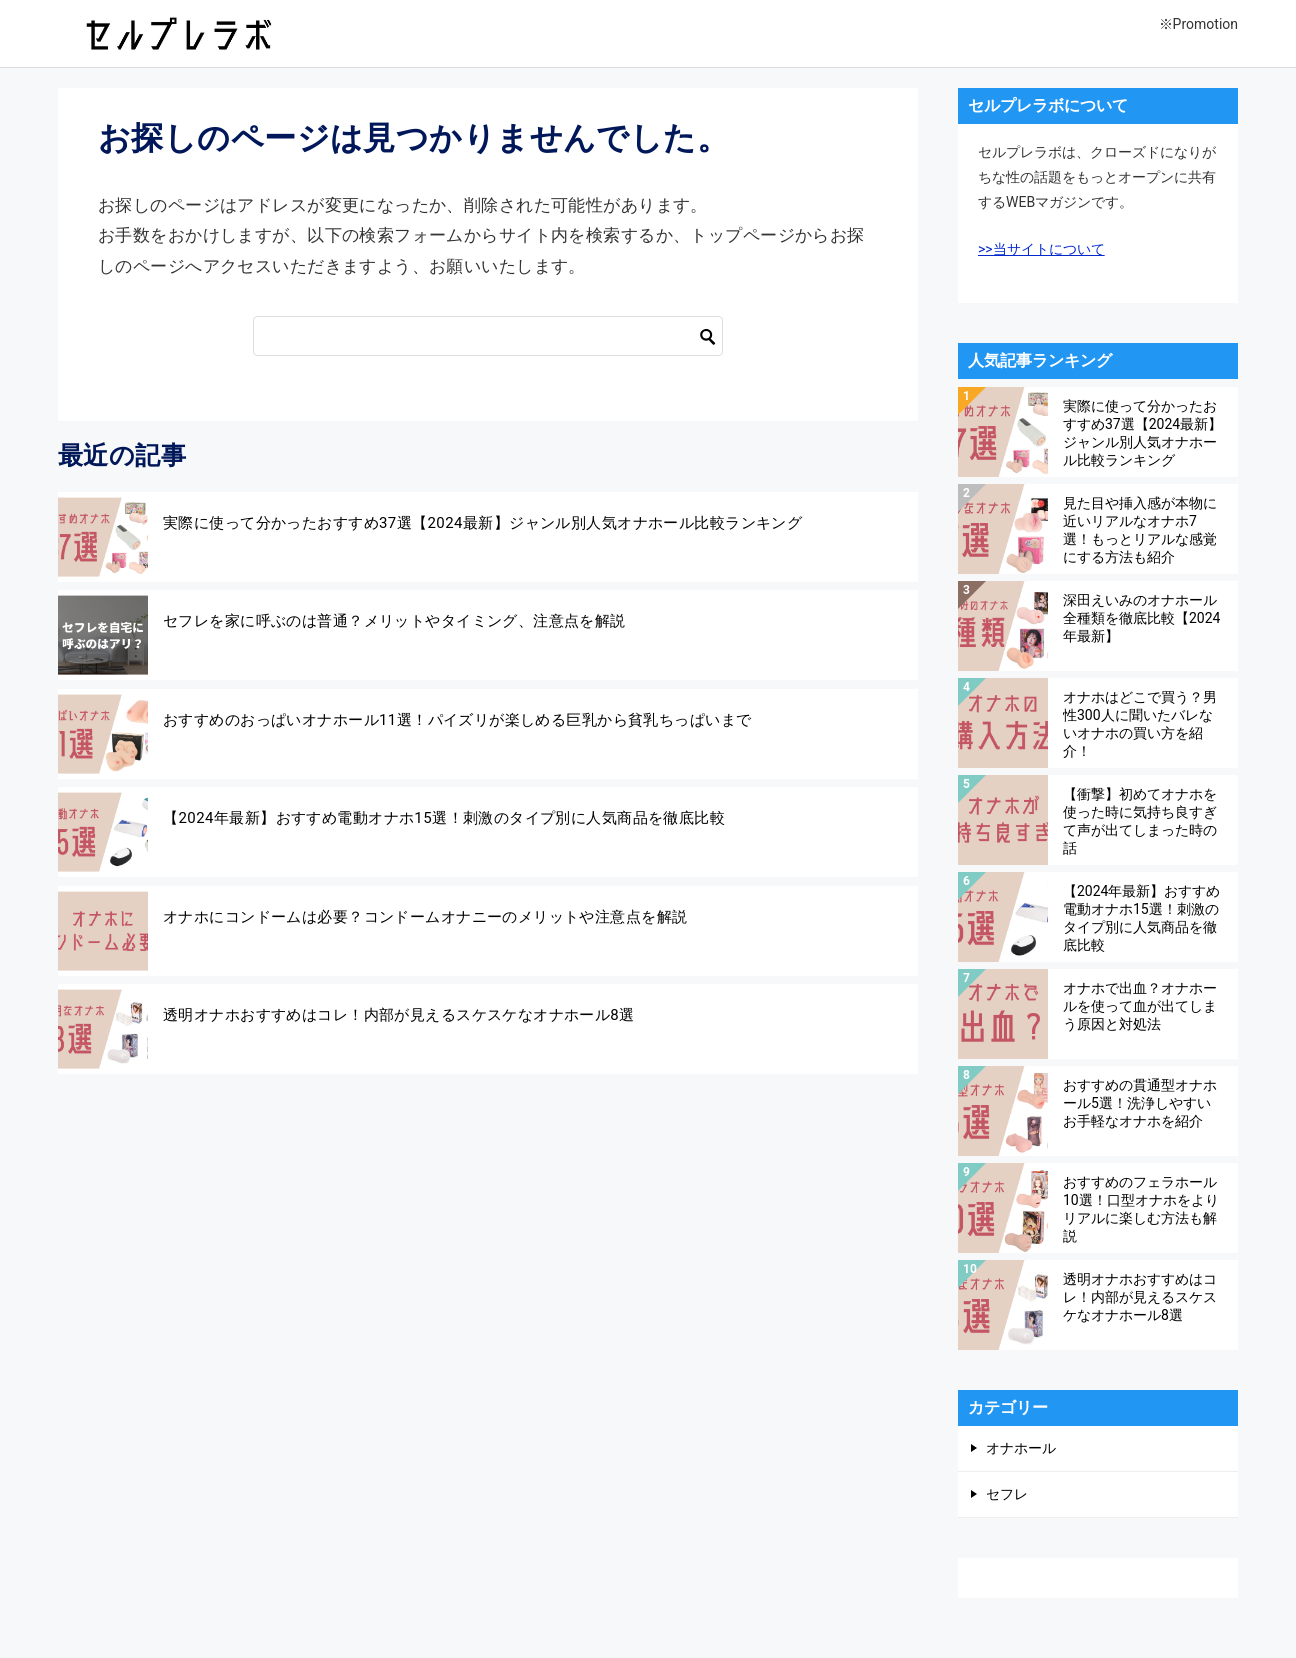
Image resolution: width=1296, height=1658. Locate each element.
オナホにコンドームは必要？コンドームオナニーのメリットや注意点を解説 (425, 917)
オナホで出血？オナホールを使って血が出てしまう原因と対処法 (1140, 1006)
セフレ (1007, 1494)
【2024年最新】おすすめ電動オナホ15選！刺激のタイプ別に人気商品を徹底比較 (444, 818)
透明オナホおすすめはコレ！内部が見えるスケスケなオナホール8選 (399, 1015)
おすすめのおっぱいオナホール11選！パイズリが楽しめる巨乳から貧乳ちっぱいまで (457, 720)
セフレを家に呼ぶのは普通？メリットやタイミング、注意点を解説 (394, 621)
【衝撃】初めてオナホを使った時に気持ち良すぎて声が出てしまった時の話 (1140, 820)
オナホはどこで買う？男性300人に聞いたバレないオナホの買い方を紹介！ (1140, 723)
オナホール (1021, 1448)
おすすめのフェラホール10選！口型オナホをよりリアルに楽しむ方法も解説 (1141, 1208)
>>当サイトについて (1041, 249)
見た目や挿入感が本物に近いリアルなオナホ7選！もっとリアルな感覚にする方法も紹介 (1140, 529)
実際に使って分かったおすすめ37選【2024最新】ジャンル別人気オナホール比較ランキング (482, 523)
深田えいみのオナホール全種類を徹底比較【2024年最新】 (1141, 618)
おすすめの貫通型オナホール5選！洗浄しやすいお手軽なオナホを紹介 (1140, 1103)
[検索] (488, 336)
